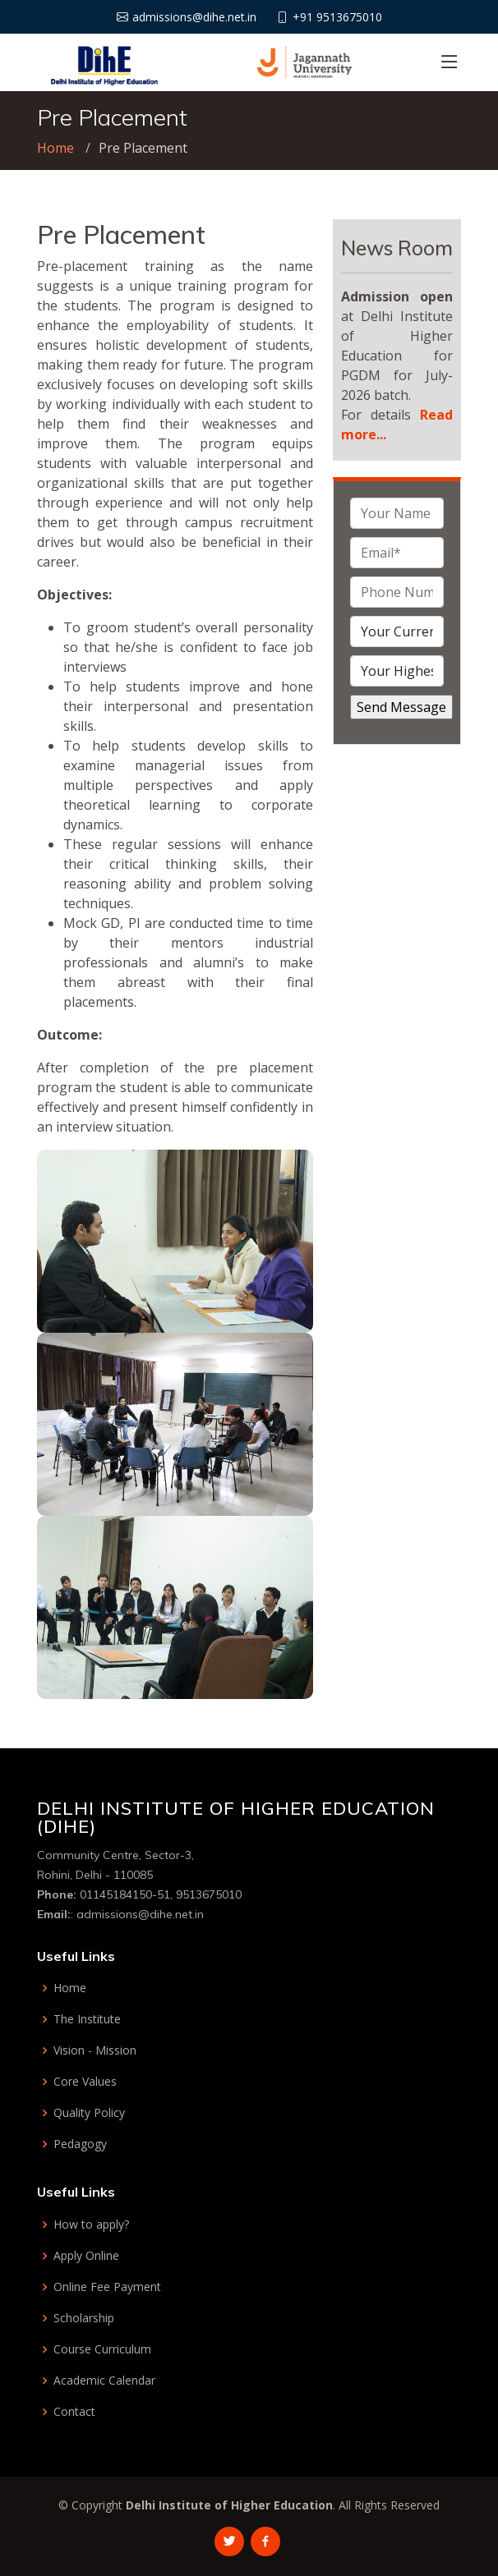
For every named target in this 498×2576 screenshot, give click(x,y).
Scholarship (83, 2318)
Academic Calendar (104, 2380)
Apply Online (86, 2255)
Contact (74, 2412)
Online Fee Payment (107, 2287)
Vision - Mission (94, 2050)
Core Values (85, 2081)
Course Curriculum (102, 2349)
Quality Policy (89, 2113)
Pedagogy (80, 2144)
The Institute (87, 2019)
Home (55, 148)
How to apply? (91, 2224)
